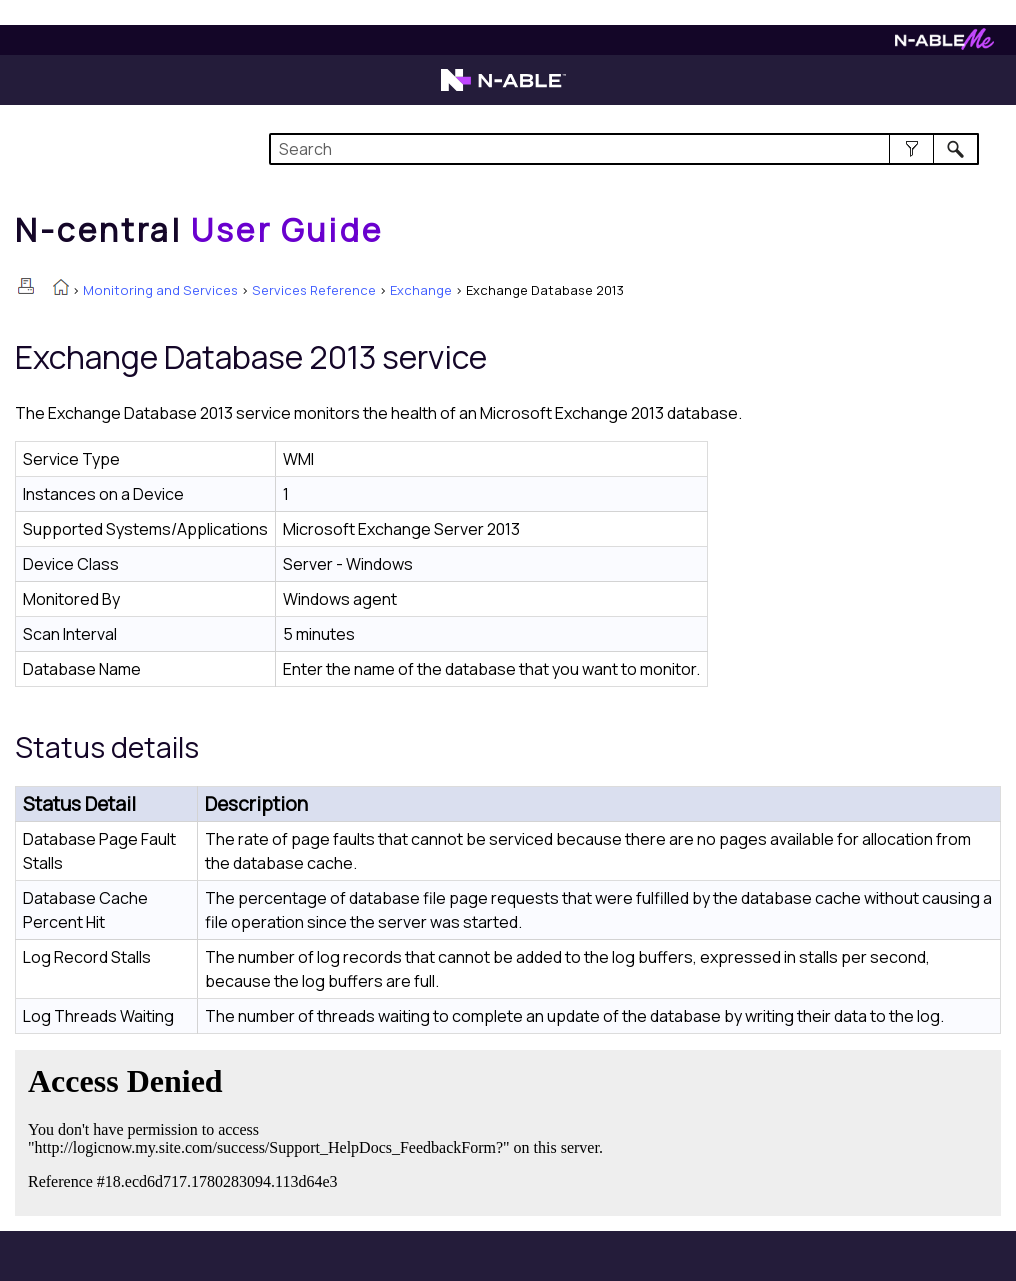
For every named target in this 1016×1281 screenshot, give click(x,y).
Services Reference (314, 290)
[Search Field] (624, 149)
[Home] (199, 230)
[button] (911, 149)
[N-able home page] (503, 89)
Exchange (421, 290)
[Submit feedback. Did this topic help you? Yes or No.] (320, 1130)
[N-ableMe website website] (944, 44)
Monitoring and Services (160, 290)
